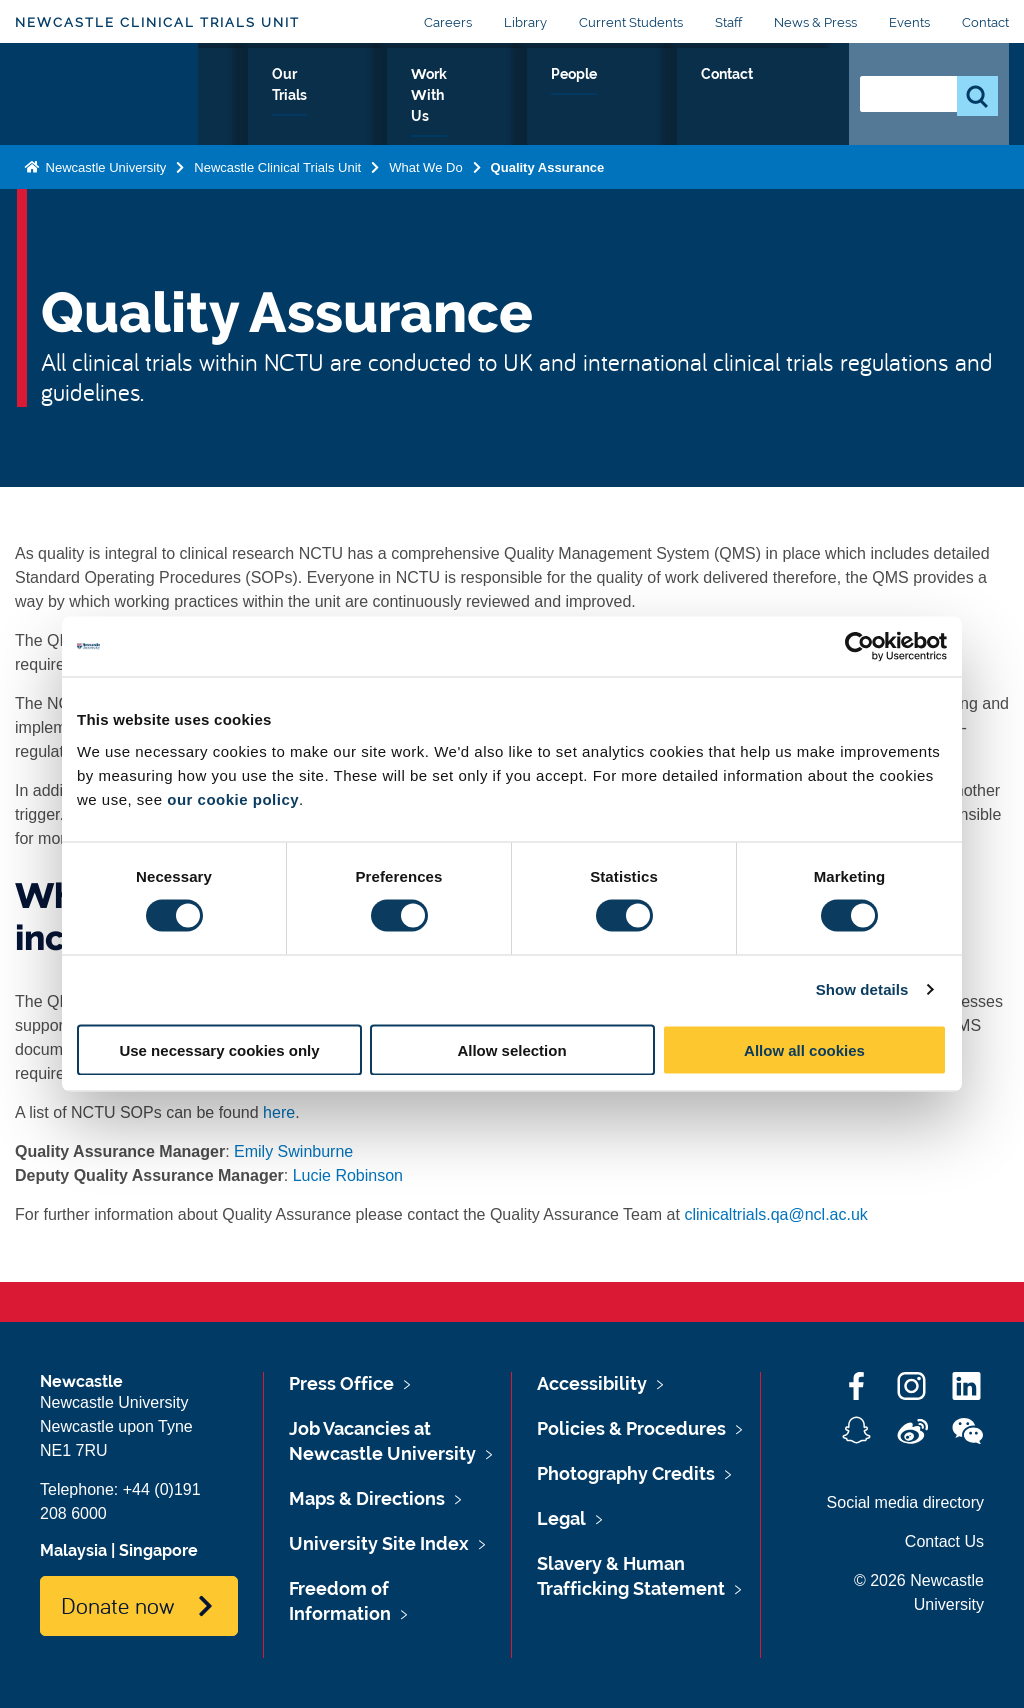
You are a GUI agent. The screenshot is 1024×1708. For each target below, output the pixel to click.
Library (525, 22)
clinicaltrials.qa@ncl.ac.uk (775, 1214)
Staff (728, 22)
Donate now (117, 1605)
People (696, 97)
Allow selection (511, 1049)
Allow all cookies (804, 1049)
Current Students (631, 22)
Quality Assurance (548, 187)
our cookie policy (233, 798)
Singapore (158, 1550)
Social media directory (905, 1502)
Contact (985, 22)
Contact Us (944, 1541)
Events (909, 22)
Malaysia (73, 1550)
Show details (862, 989)
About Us (247, 109)
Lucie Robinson (348, 1175)
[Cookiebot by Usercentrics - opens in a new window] (859, 647)
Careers (448, 22)
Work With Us (586, 109)
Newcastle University (104, 187)
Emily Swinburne (293, 1151)
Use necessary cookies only (219, 1049)
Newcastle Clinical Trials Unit (157, 22)
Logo (106, 104)
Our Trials (470, 109)
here (279, 1112)
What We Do (358, 109)
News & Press (815, 22)
